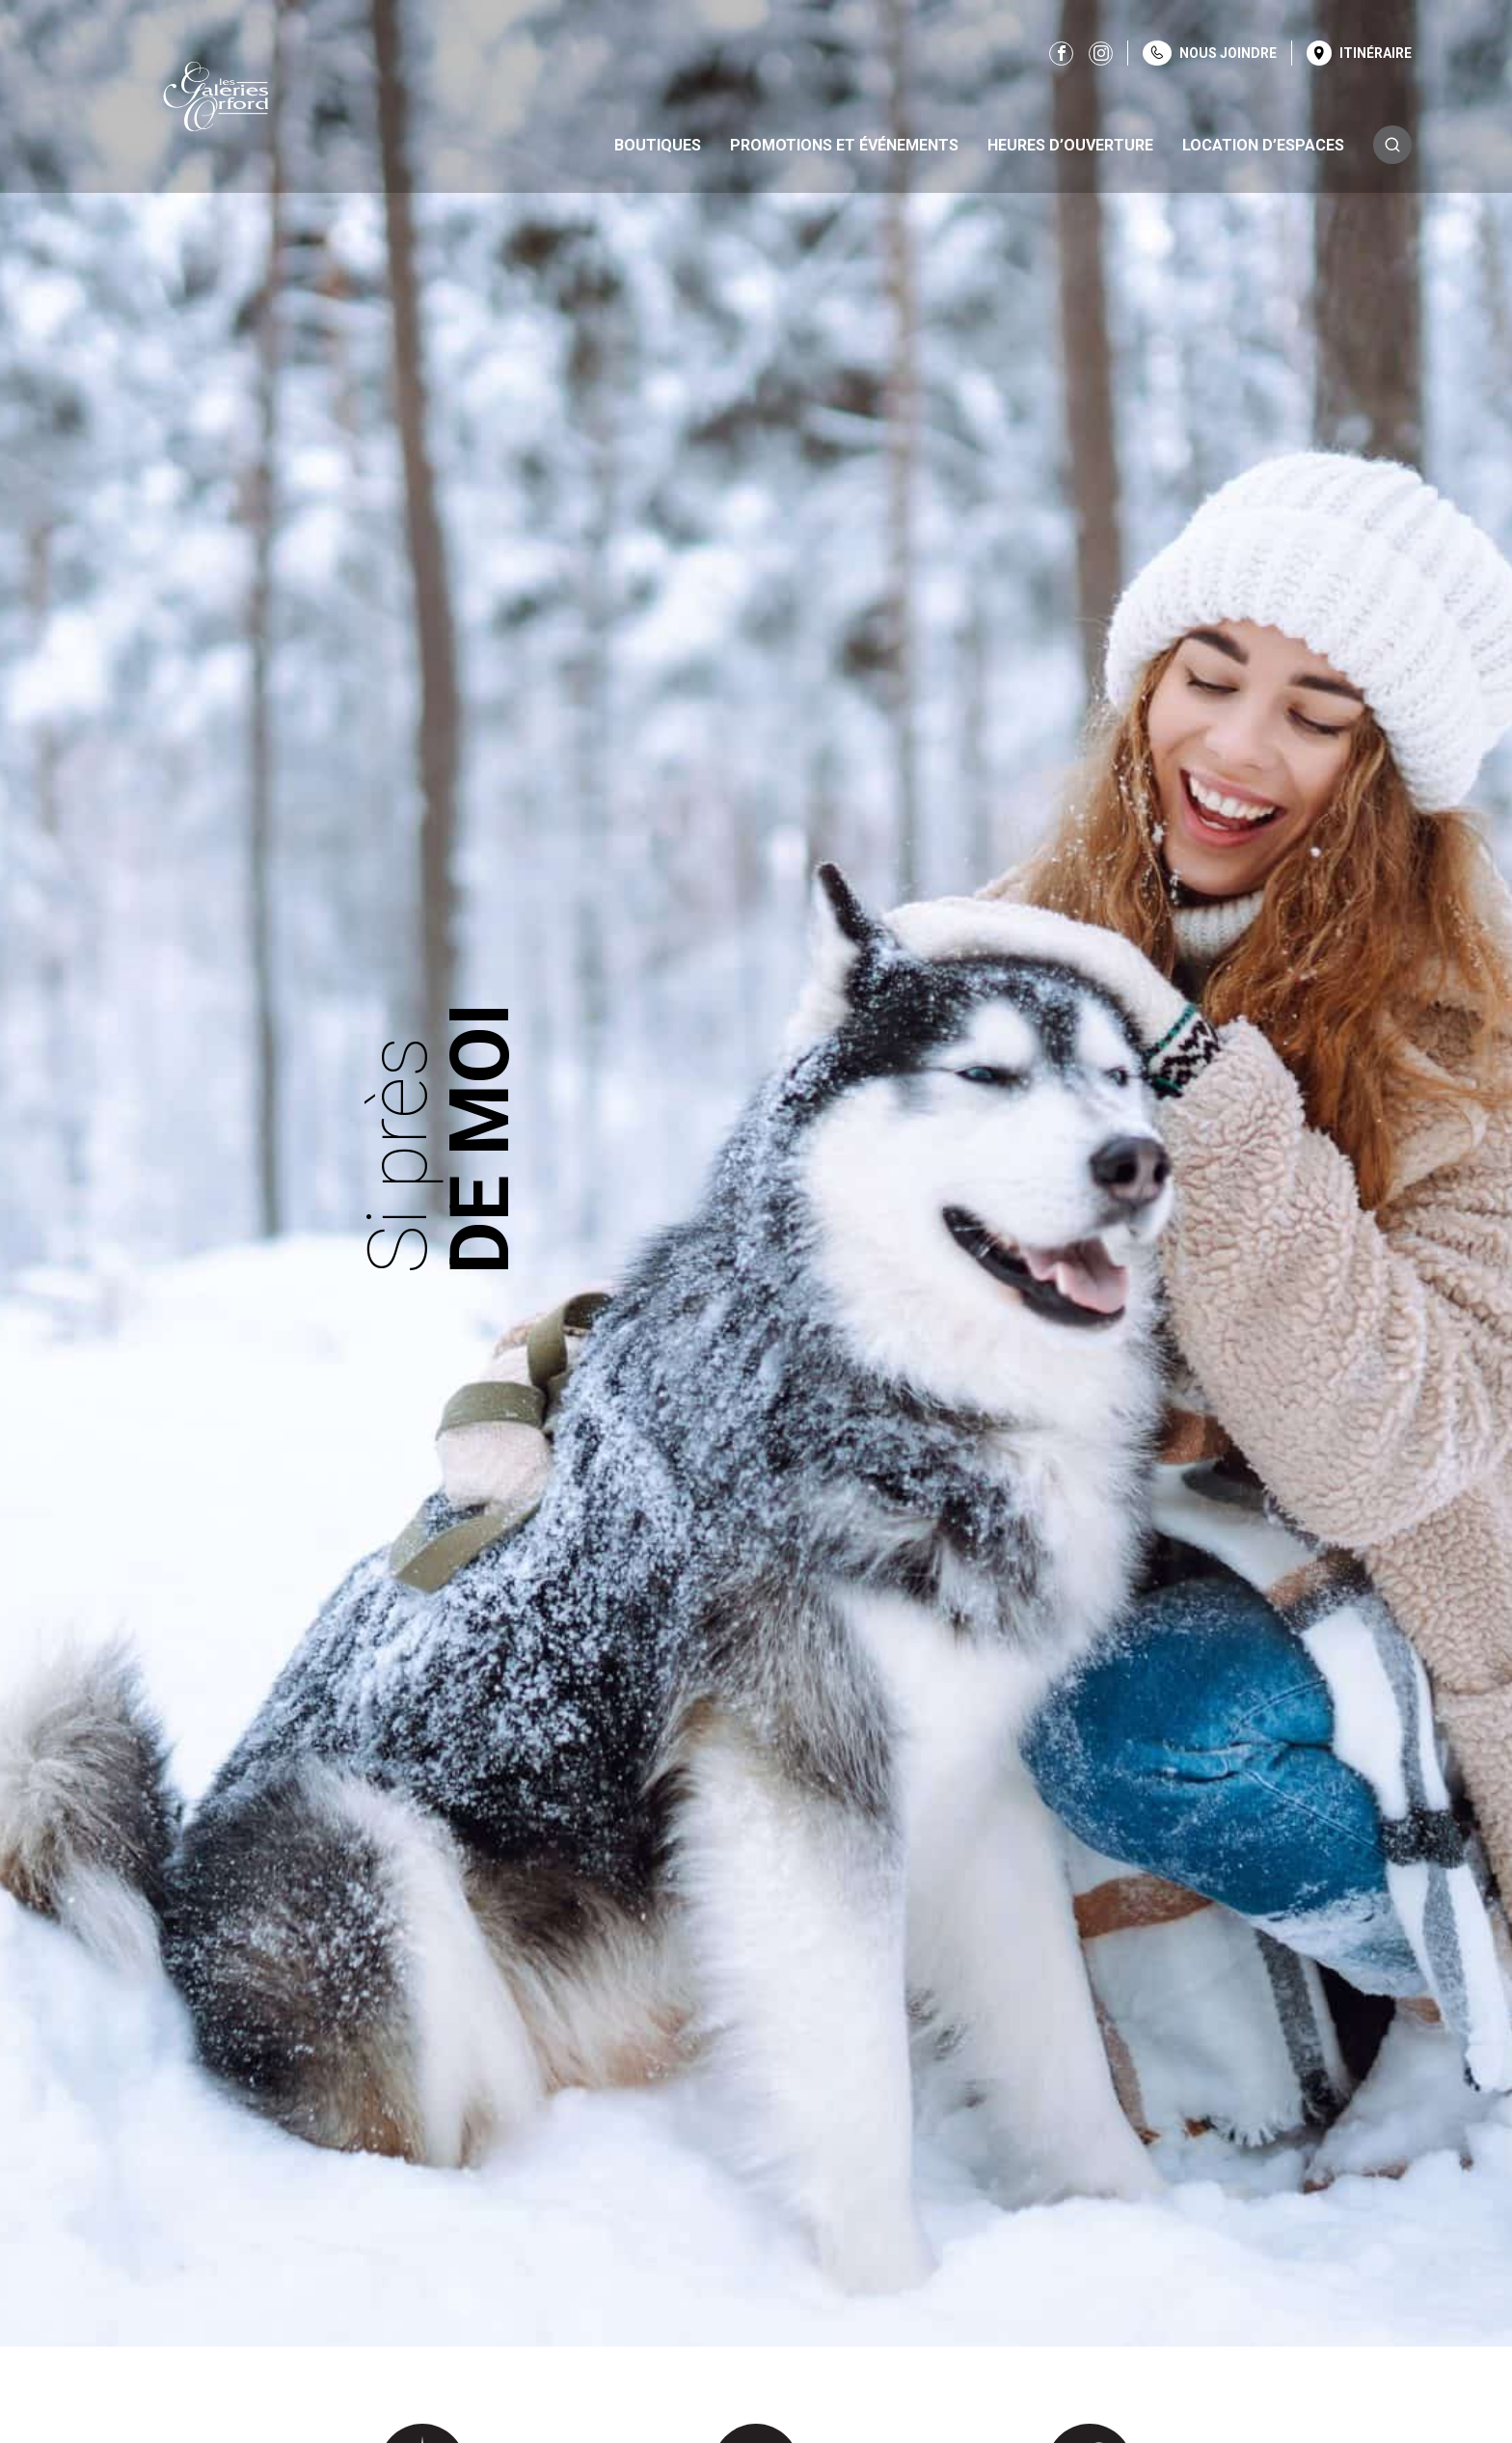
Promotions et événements (844, 145)
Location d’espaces (1263, 145)
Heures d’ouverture (1070, 145)
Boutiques (657, 145)
